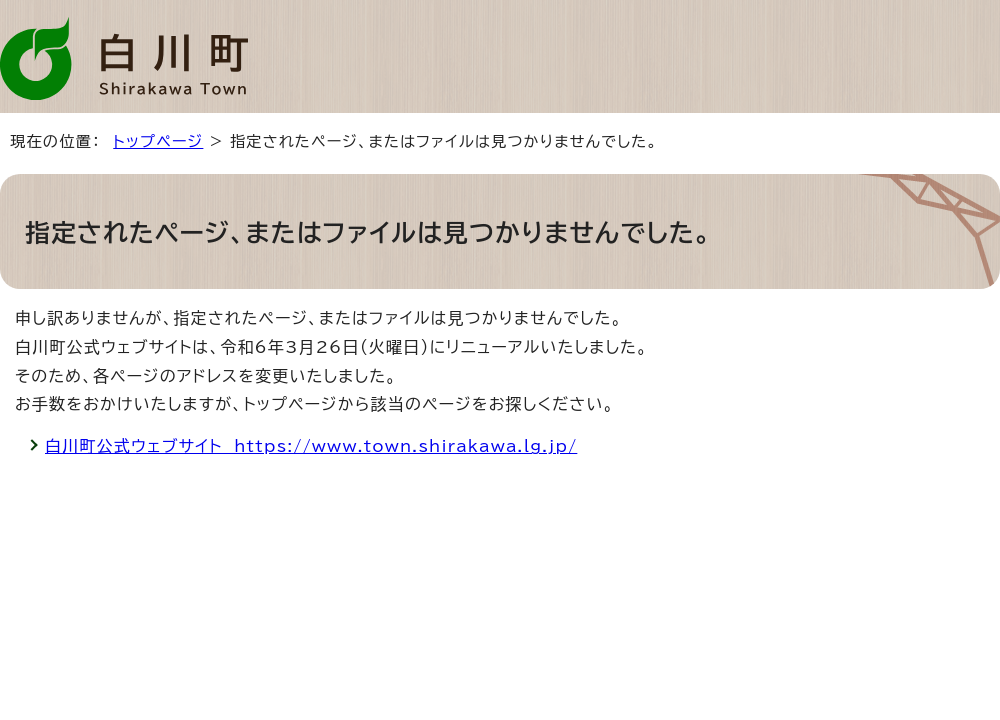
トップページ (158, 141)
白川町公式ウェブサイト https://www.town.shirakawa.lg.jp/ (311, 446)
